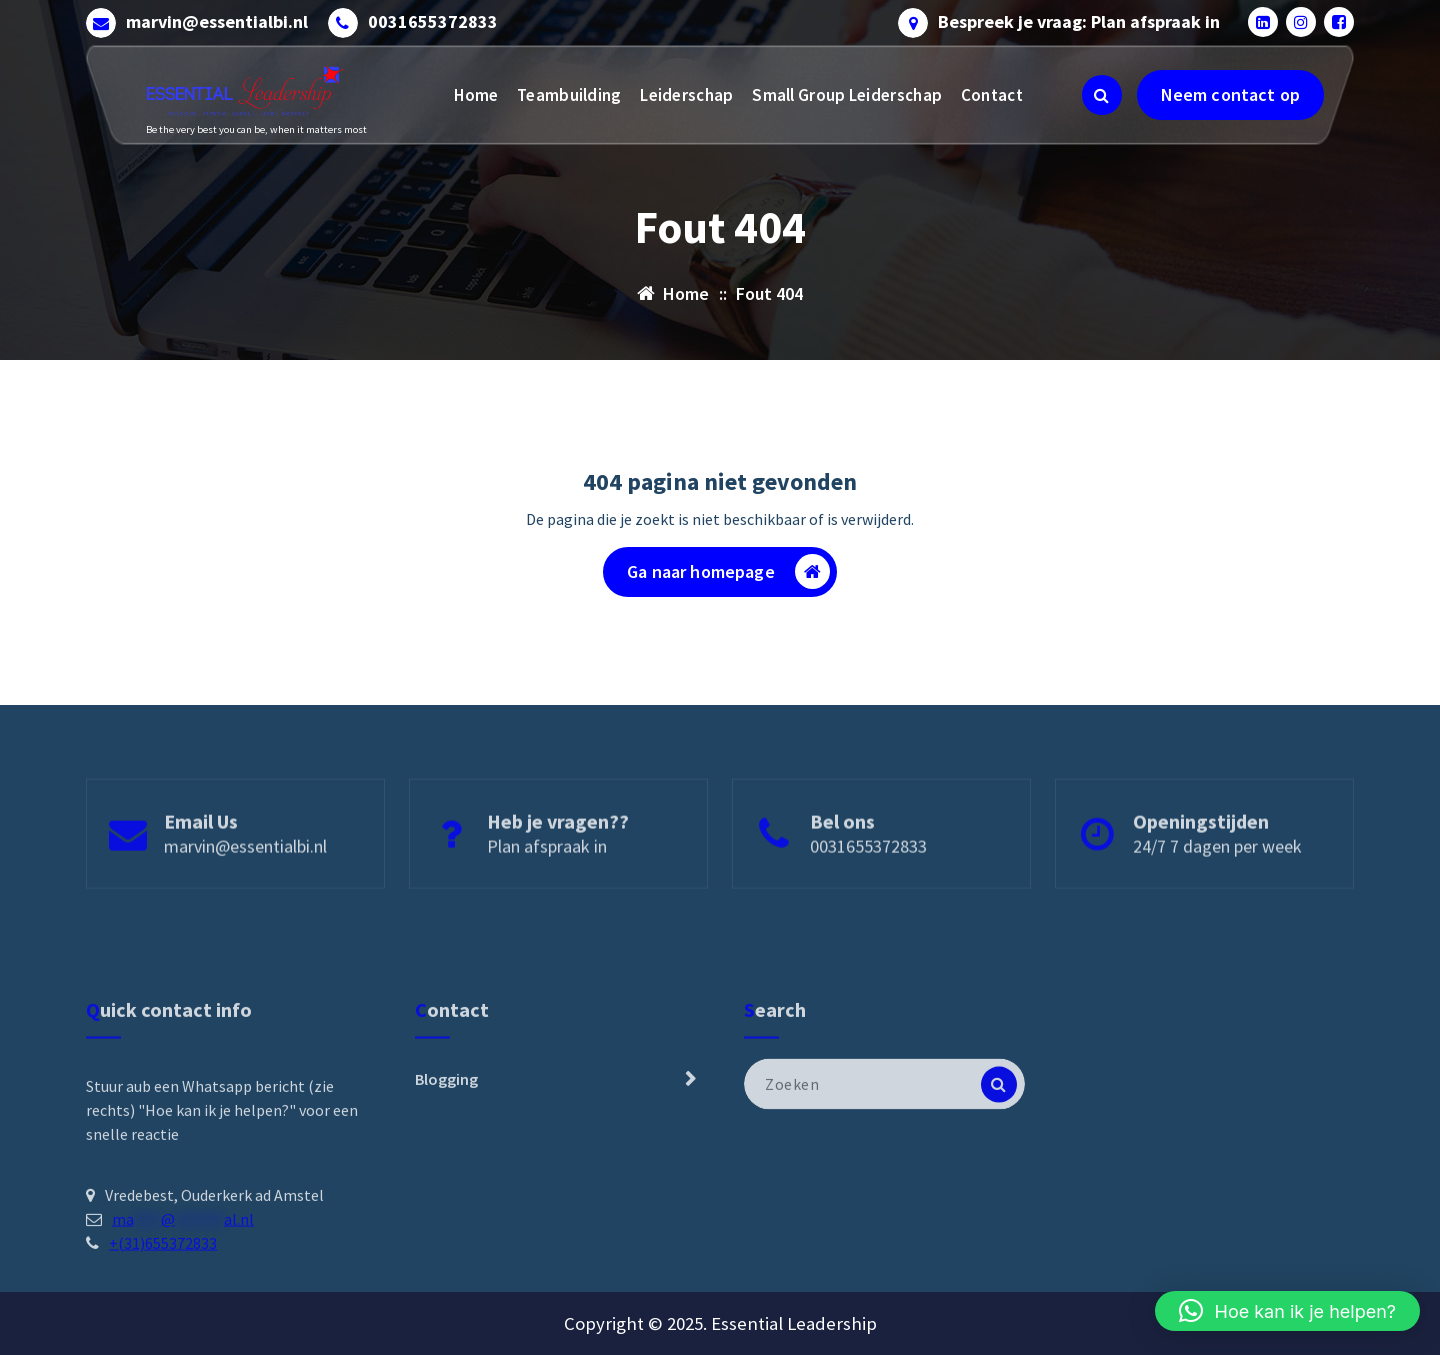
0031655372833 (433, 22)
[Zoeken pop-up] (1102, 95)
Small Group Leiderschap (847, 95)
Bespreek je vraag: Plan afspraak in (1079, 22)
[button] (1287, 1311)
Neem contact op (1230, 94)
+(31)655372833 (163, 1335)
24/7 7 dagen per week (1217, 883)
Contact (992, 95)
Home (476, 95)
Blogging (446, 1172)
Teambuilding (569, 95)
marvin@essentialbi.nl (217, 22)
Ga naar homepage (728, 572)
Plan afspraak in (547, 883)
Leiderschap (686, 95)
